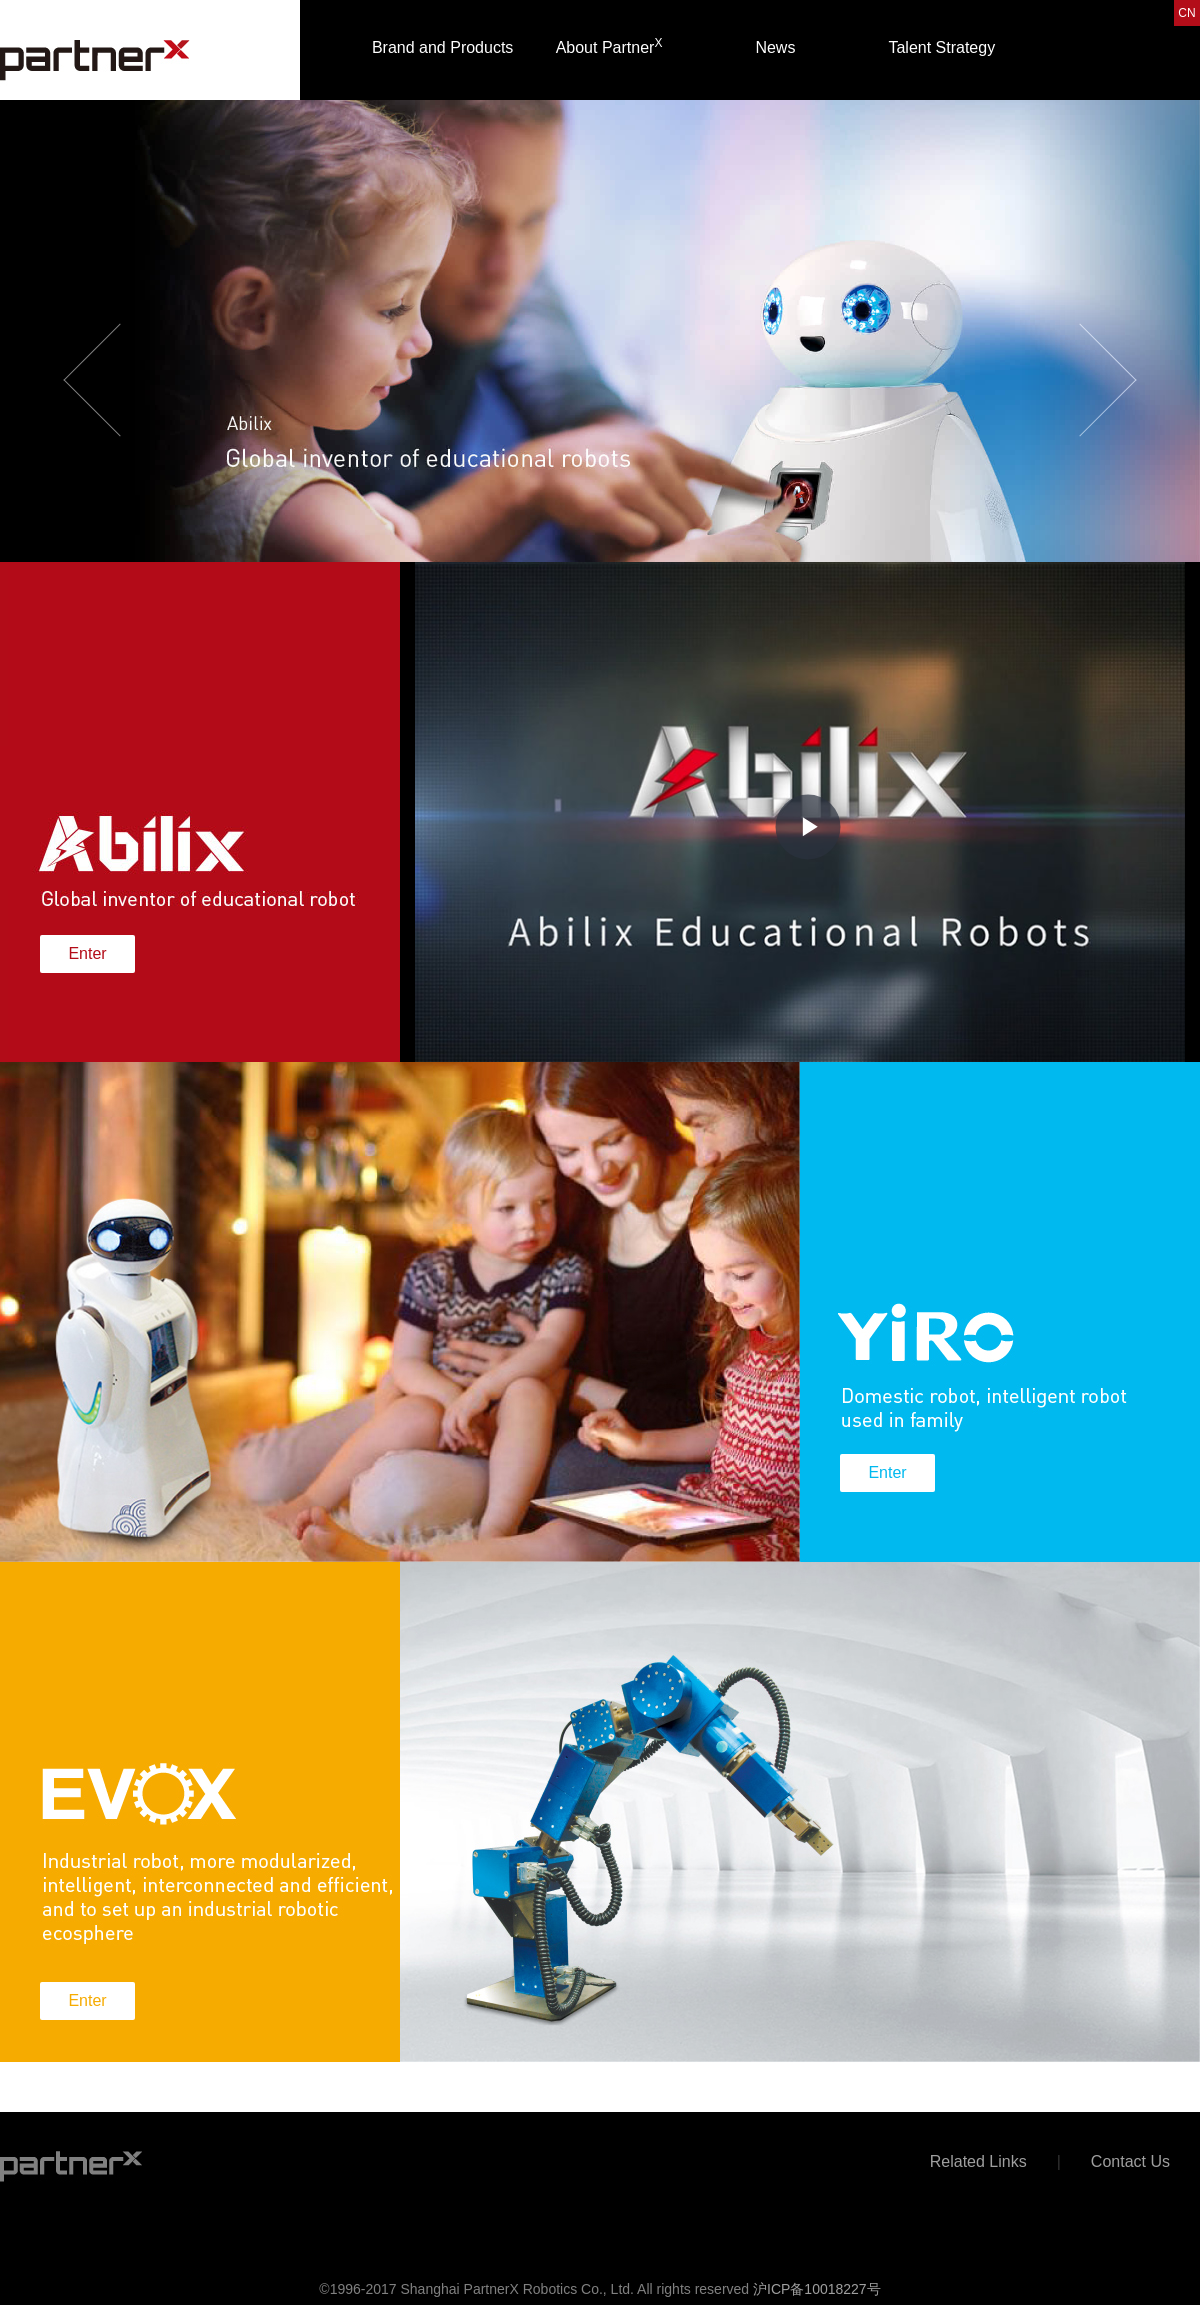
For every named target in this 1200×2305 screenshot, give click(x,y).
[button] (90, 350)
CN (1186, 13)
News (775, 47)
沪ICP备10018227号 (817, 2289)
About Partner (609, 46)
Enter (87, 953)
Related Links (978, 2161)
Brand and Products (442, 47)
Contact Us (1130, 2161)
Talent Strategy (941, 47)
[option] (600, 350)
